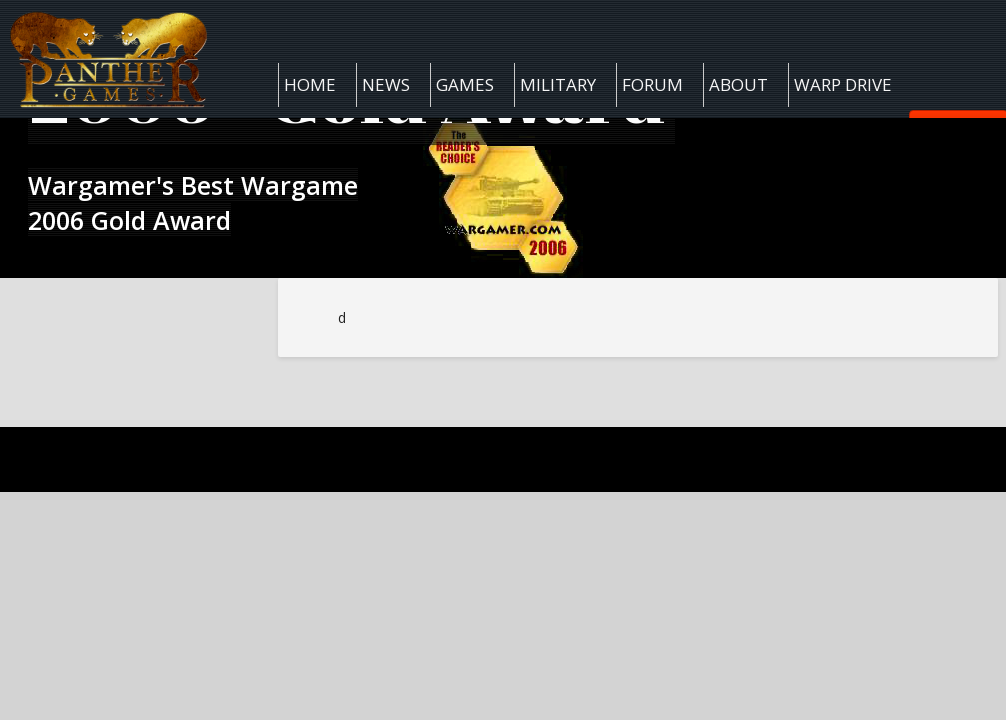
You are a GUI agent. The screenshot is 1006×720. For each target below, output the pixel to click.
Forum (652, 84)
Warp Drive (843, 84)
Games (465, 84)
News (386, 84)
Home (310, 84)
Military (558, 84)
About (738, 84)
